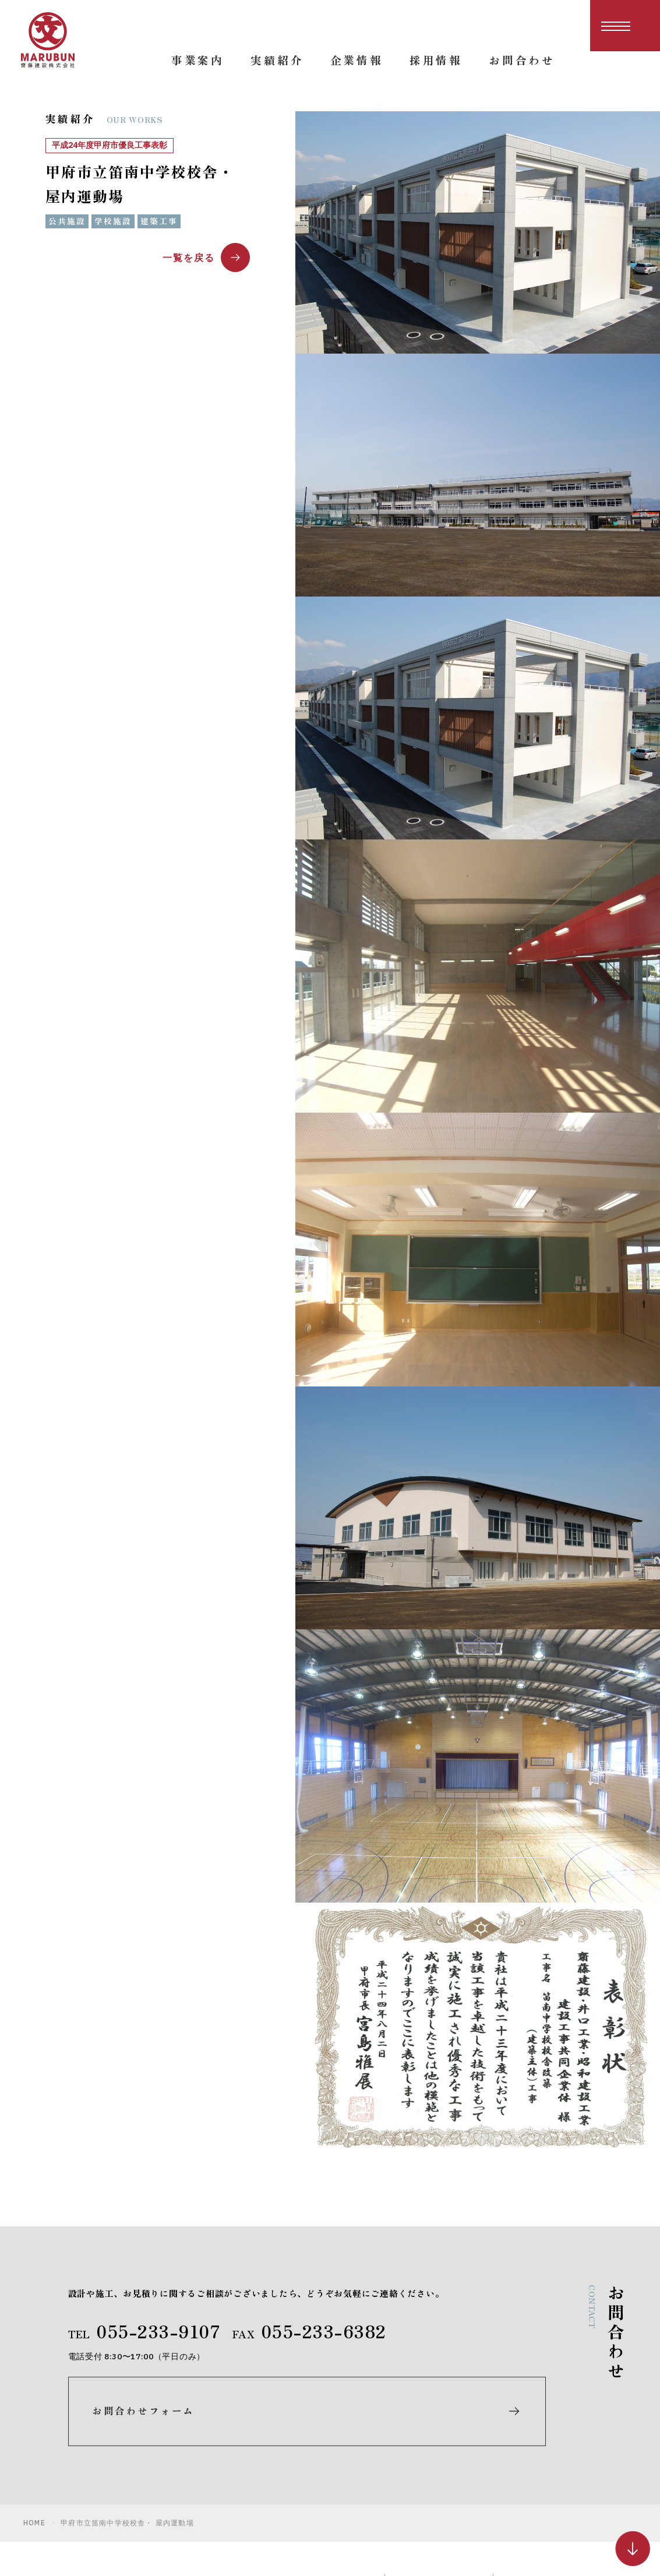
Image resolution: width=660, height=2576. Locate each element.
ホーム (412, 2416)
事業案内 (417, 2437)
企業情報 (417, 2479)
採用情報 (525, 2416)
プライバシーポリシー (551, 2488)
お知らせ (525, 2437)
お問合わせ (530, 2458)
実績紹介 (417, 2458)
